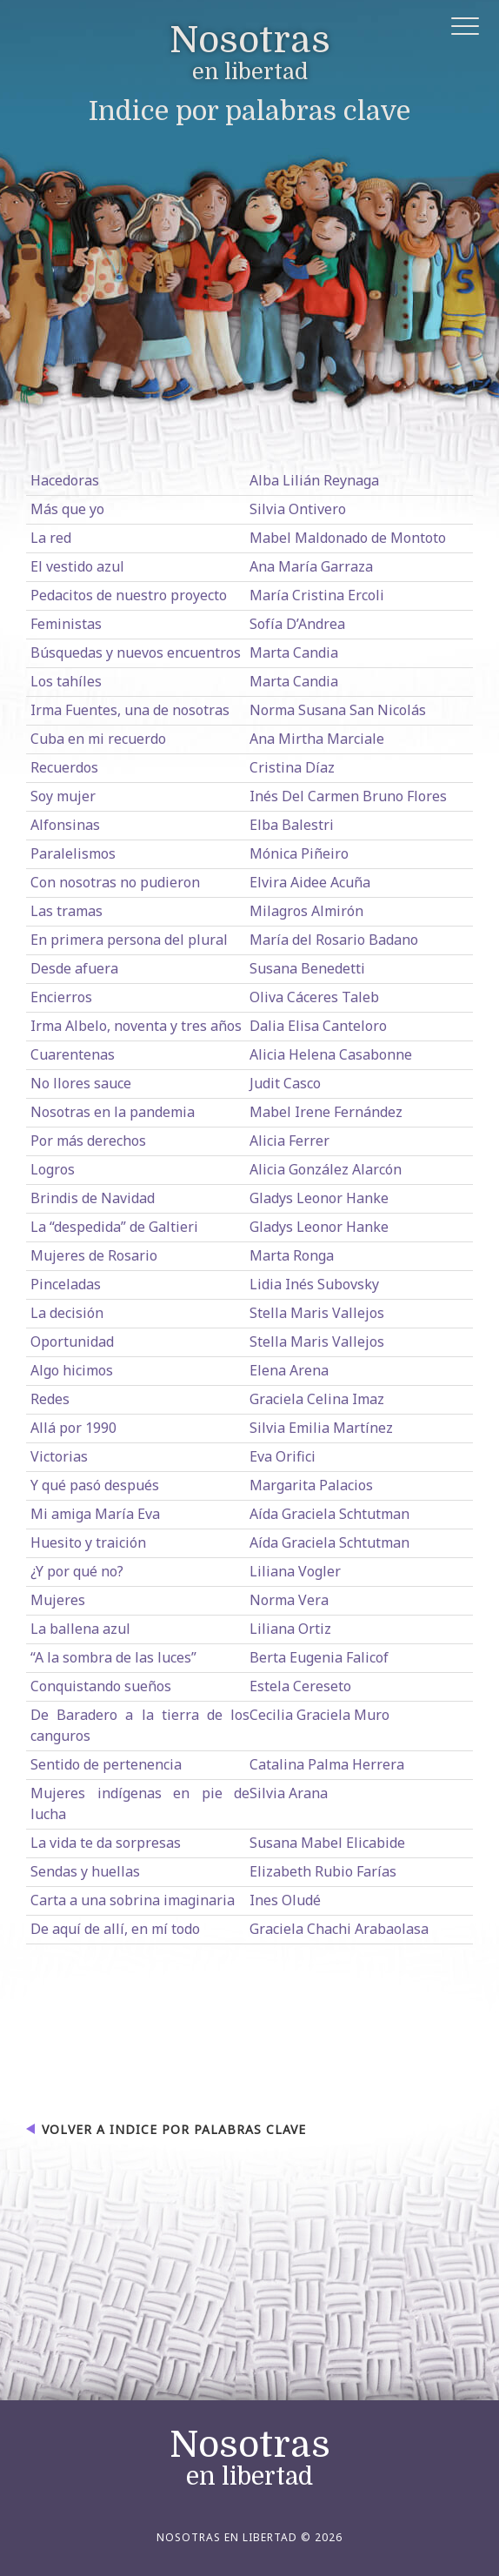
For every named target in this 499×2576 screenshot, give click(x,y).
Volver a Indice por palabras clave (174, 2129)
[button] (466, 29)
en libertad (250, 54)
